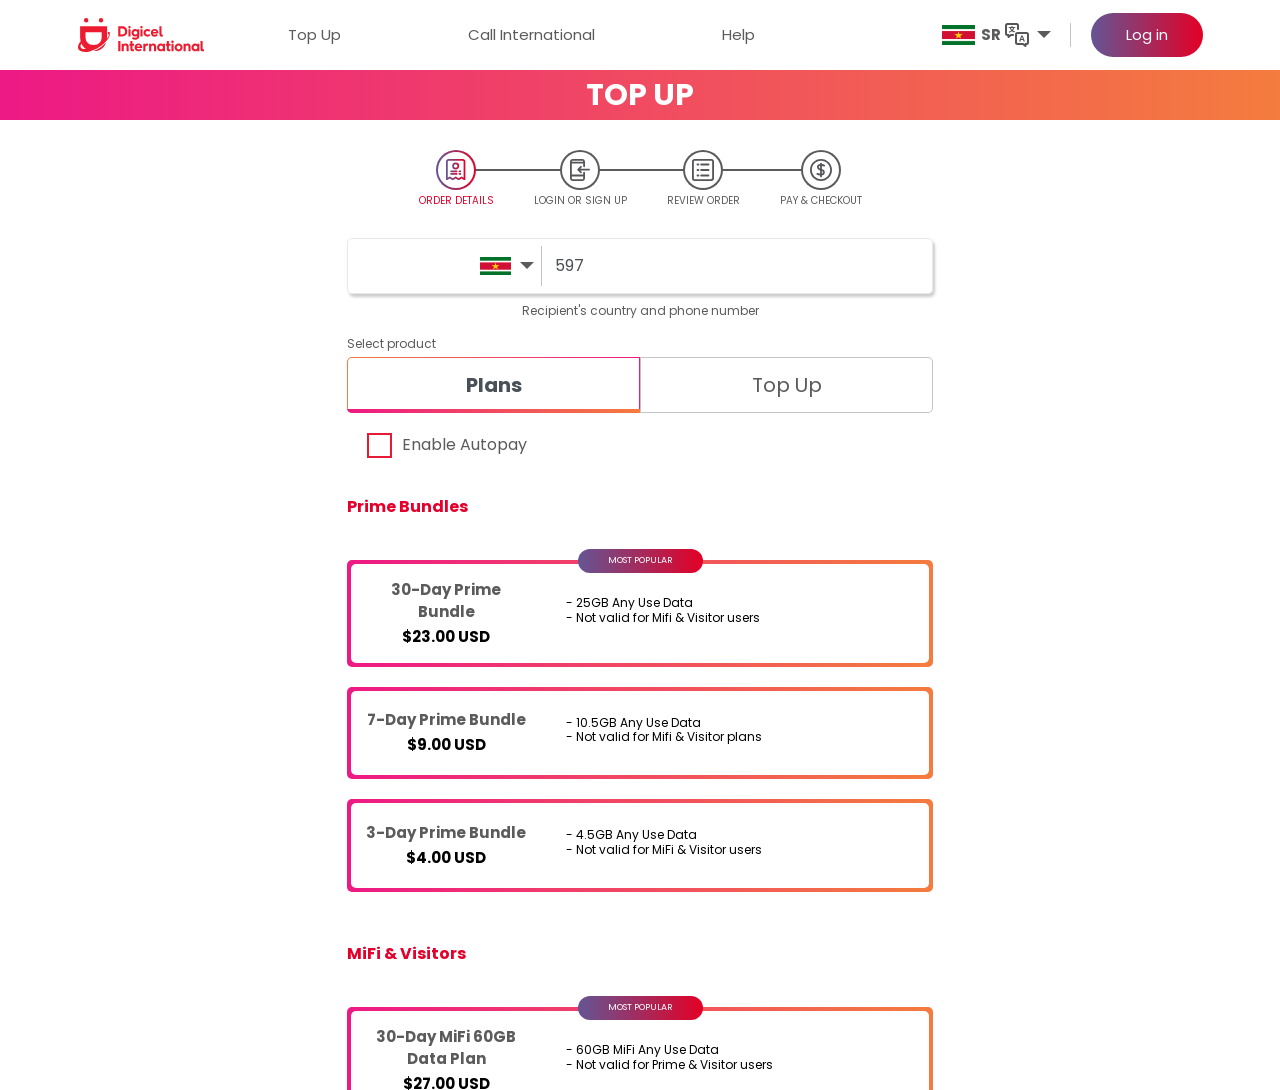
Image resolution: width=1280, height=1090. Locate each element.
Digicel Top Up (145, 871)
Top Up (314, 34)
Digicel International (395, 871)
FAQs (1073, 903)
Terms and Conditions (907, 871)
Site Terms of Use (889, 935)
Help (738, 34)
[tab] (493, 385)
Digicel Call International (177, 903)
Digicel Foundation (673, 871)
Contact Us (1092, 871)
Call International (531, 34)
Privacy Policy (879, 903)
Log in (1147, 34)
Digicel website (661, 903)
